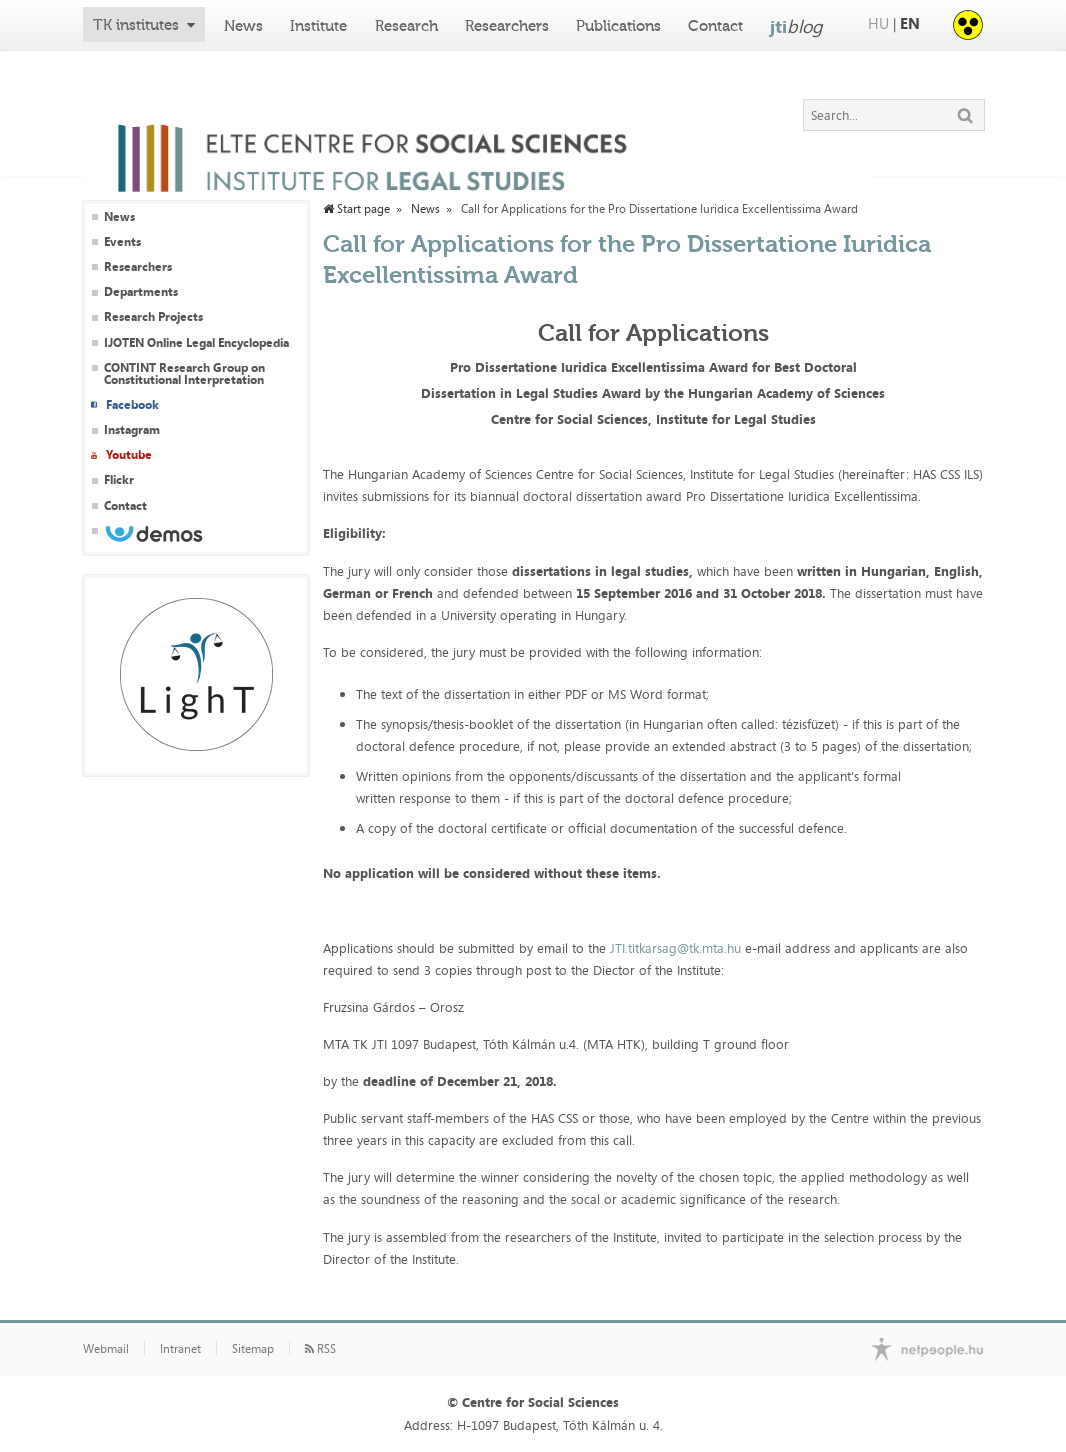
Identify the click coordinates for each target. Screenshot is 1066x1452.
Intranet (180, 1349)
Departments (141, 292)
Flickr (119, 480)
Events (122, 242)
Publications (618, 26)
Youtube (129, 455)
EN (910, 23)
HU (878, 23)
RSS (320, 1349)
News (243, 26)
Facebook (132, 405)
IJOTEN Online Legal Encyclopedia (196, 343)
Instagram (132, 430)
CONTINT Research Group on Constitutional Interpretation (184, 374)
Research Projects (153, 317)
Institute (318, 26)
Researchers (507, 26)
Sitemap (253, 1349)
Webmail (106, 1349)
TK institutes (136, 25)
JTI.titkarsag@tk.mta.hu (675, 948)
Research (406, 26)
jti (796, 26)
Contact (715, 26)
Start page (356, 209)
